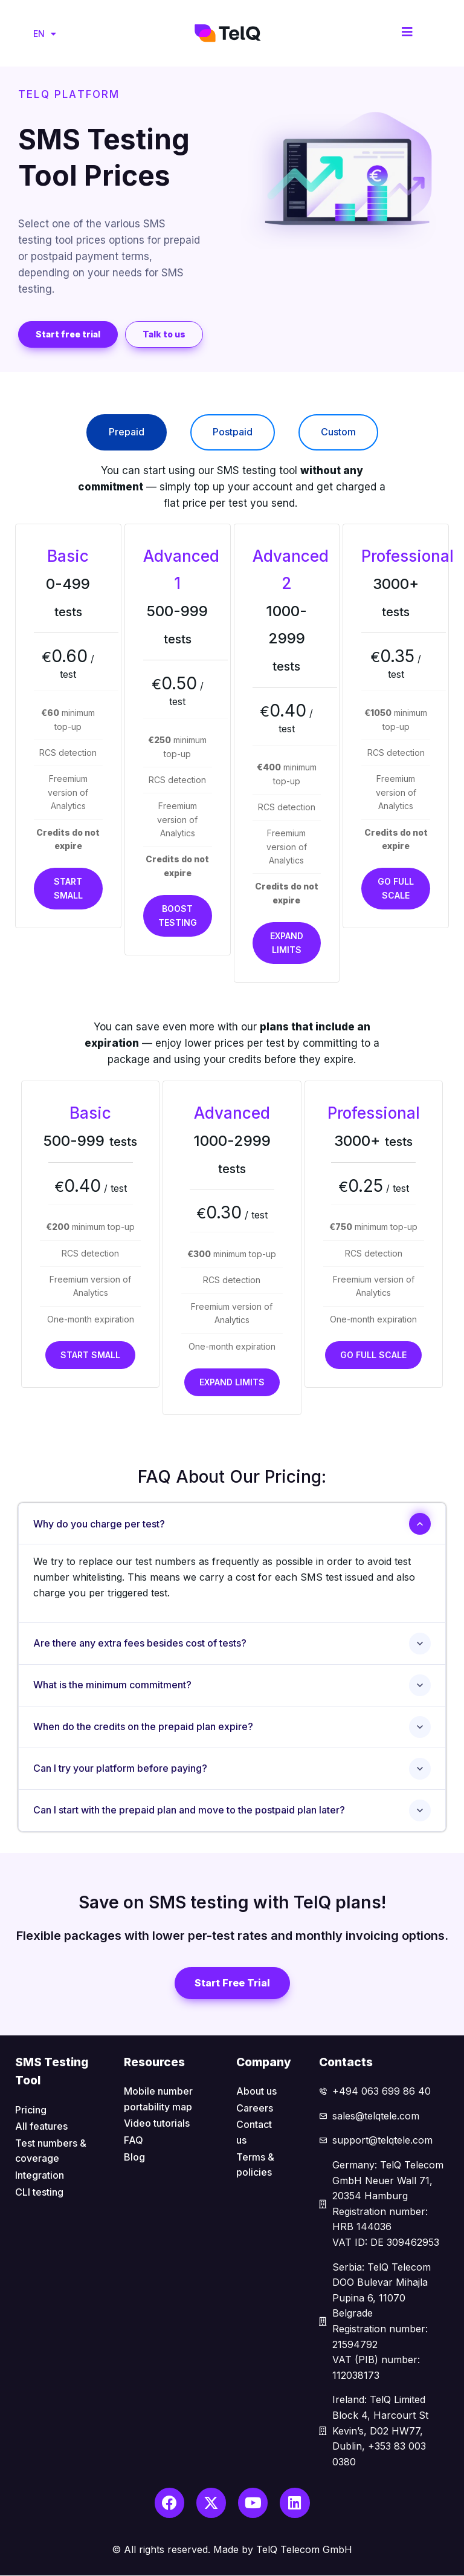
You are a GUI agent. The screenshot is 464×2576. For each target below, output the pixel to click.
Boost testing (177, 915)
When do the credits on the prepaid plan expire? (143, 1726)
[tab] (126, 432)
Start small (68, 888)
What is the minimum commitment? (112, 1685)
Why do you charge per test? (99, 1524)
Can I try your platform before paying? (120, 1768)
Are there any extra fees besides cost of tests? (139, 1643)
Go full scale (396, 888)
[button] (68, 334)
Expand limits (286, 942)
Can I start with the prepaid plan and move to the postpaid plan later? (189, 1810)
